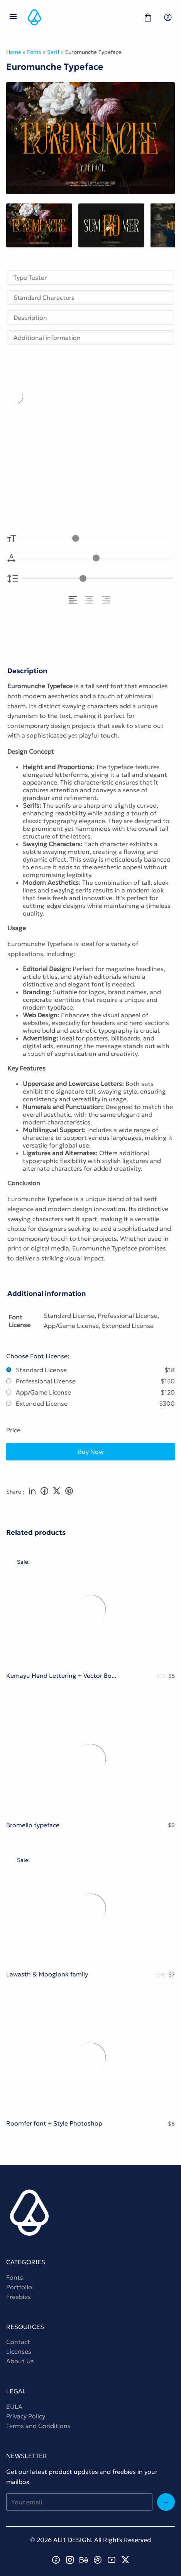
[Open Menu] (13, 17)
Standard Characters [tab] (44, 297)
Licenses (18, 2351)
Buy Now (90, 1451)
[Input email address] (79, 2502)
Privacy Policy (25, 2416)
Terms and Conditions (38, 2426)
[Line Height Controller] (97, 578)
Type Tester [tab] (30, 277)
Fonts (34, 52)
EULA (14, 2406)
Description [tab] (30, 317)
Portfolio (19, 2287)
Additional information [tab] (47, 337)
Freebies (18, 2296)
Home (13, 52)
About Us (20, 2361)
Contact (18, 2342)
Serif (53, 52)
